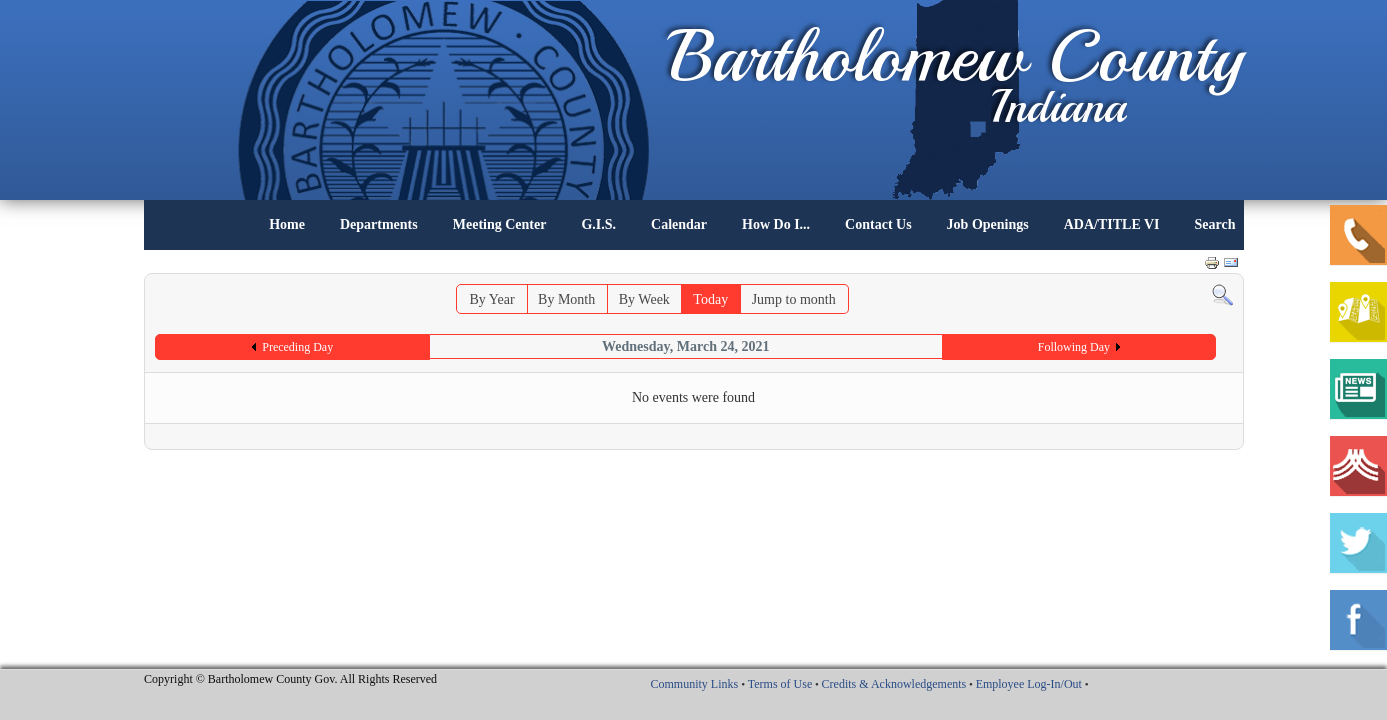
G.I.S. (598, 224)
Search (1215, 224)
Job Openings (988, 224)
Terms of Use (780, 684)
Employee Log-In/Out (1029, 684)
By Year (491, 299)
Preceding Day (297, 347)
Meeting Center (500, 224)
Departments (379, 224)
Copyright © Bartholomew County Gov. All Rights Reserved (290, 679)
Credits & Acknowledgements (894, 684)
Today (710, 299)
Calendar (679, 224)
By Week (644, 299)
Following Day (1074, 347)
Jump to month (794, 299)
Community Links (694, 684)
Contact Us (878, 224)
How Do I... (776, 224)
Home (287, 224)
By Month (566, 299)
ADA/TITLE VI (1112, 224)
